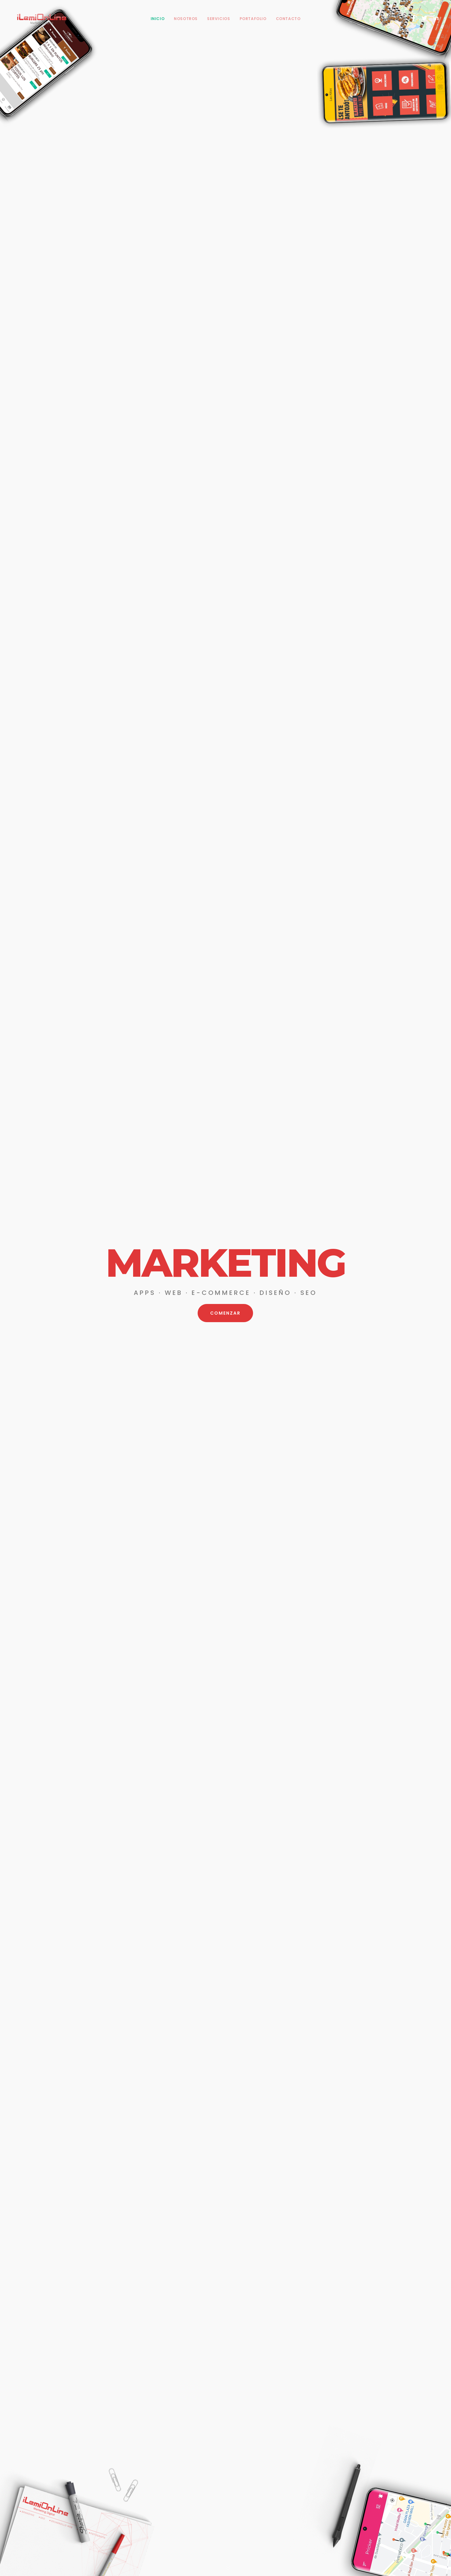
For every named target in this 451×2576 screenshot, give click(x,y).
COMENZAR (225, 1314)
